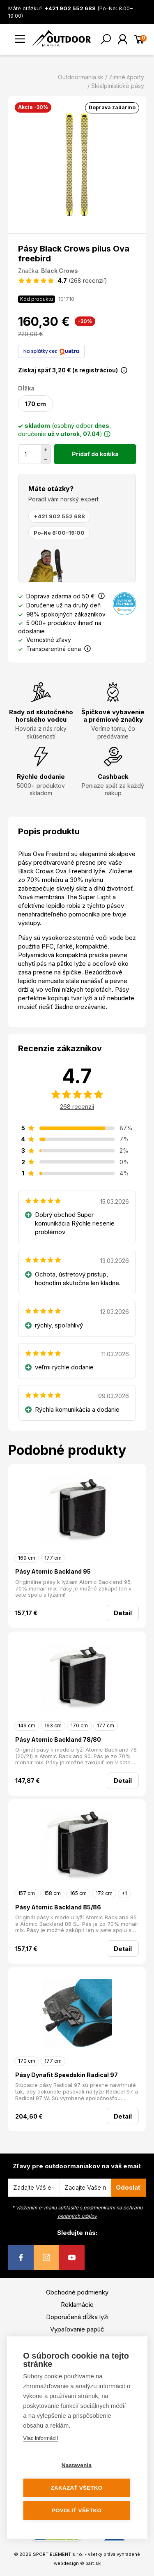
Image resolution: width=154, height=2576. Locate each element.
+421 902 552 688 (59, 516)
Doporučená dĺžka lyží (77, 2317)
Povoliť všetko (76, 2510)
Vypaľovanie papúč (77, 2329)
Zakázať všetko (77, 2488)
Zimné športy (126, 77)
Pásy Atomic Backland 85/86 (58, 1907)
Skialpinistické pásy (117, 85)
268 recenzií (77, 1106)
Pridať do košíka (95, 453)
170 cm (35, 403)
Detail (123, 1613)
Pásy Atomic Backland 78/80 (58, 1739)
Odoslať (128, 2187)
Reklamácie (77, 2304)
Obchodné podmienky (77, 2292)
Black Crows (59, 270)
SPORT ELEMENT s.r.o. (58, 2554)
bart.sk (93, 2563)
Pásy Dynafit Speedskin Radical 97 (66, 2074)
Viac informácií (40, 2438)
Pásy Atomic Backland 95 (53, 1571)
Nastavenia (77, 2465)
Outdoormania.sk (80, 77)
